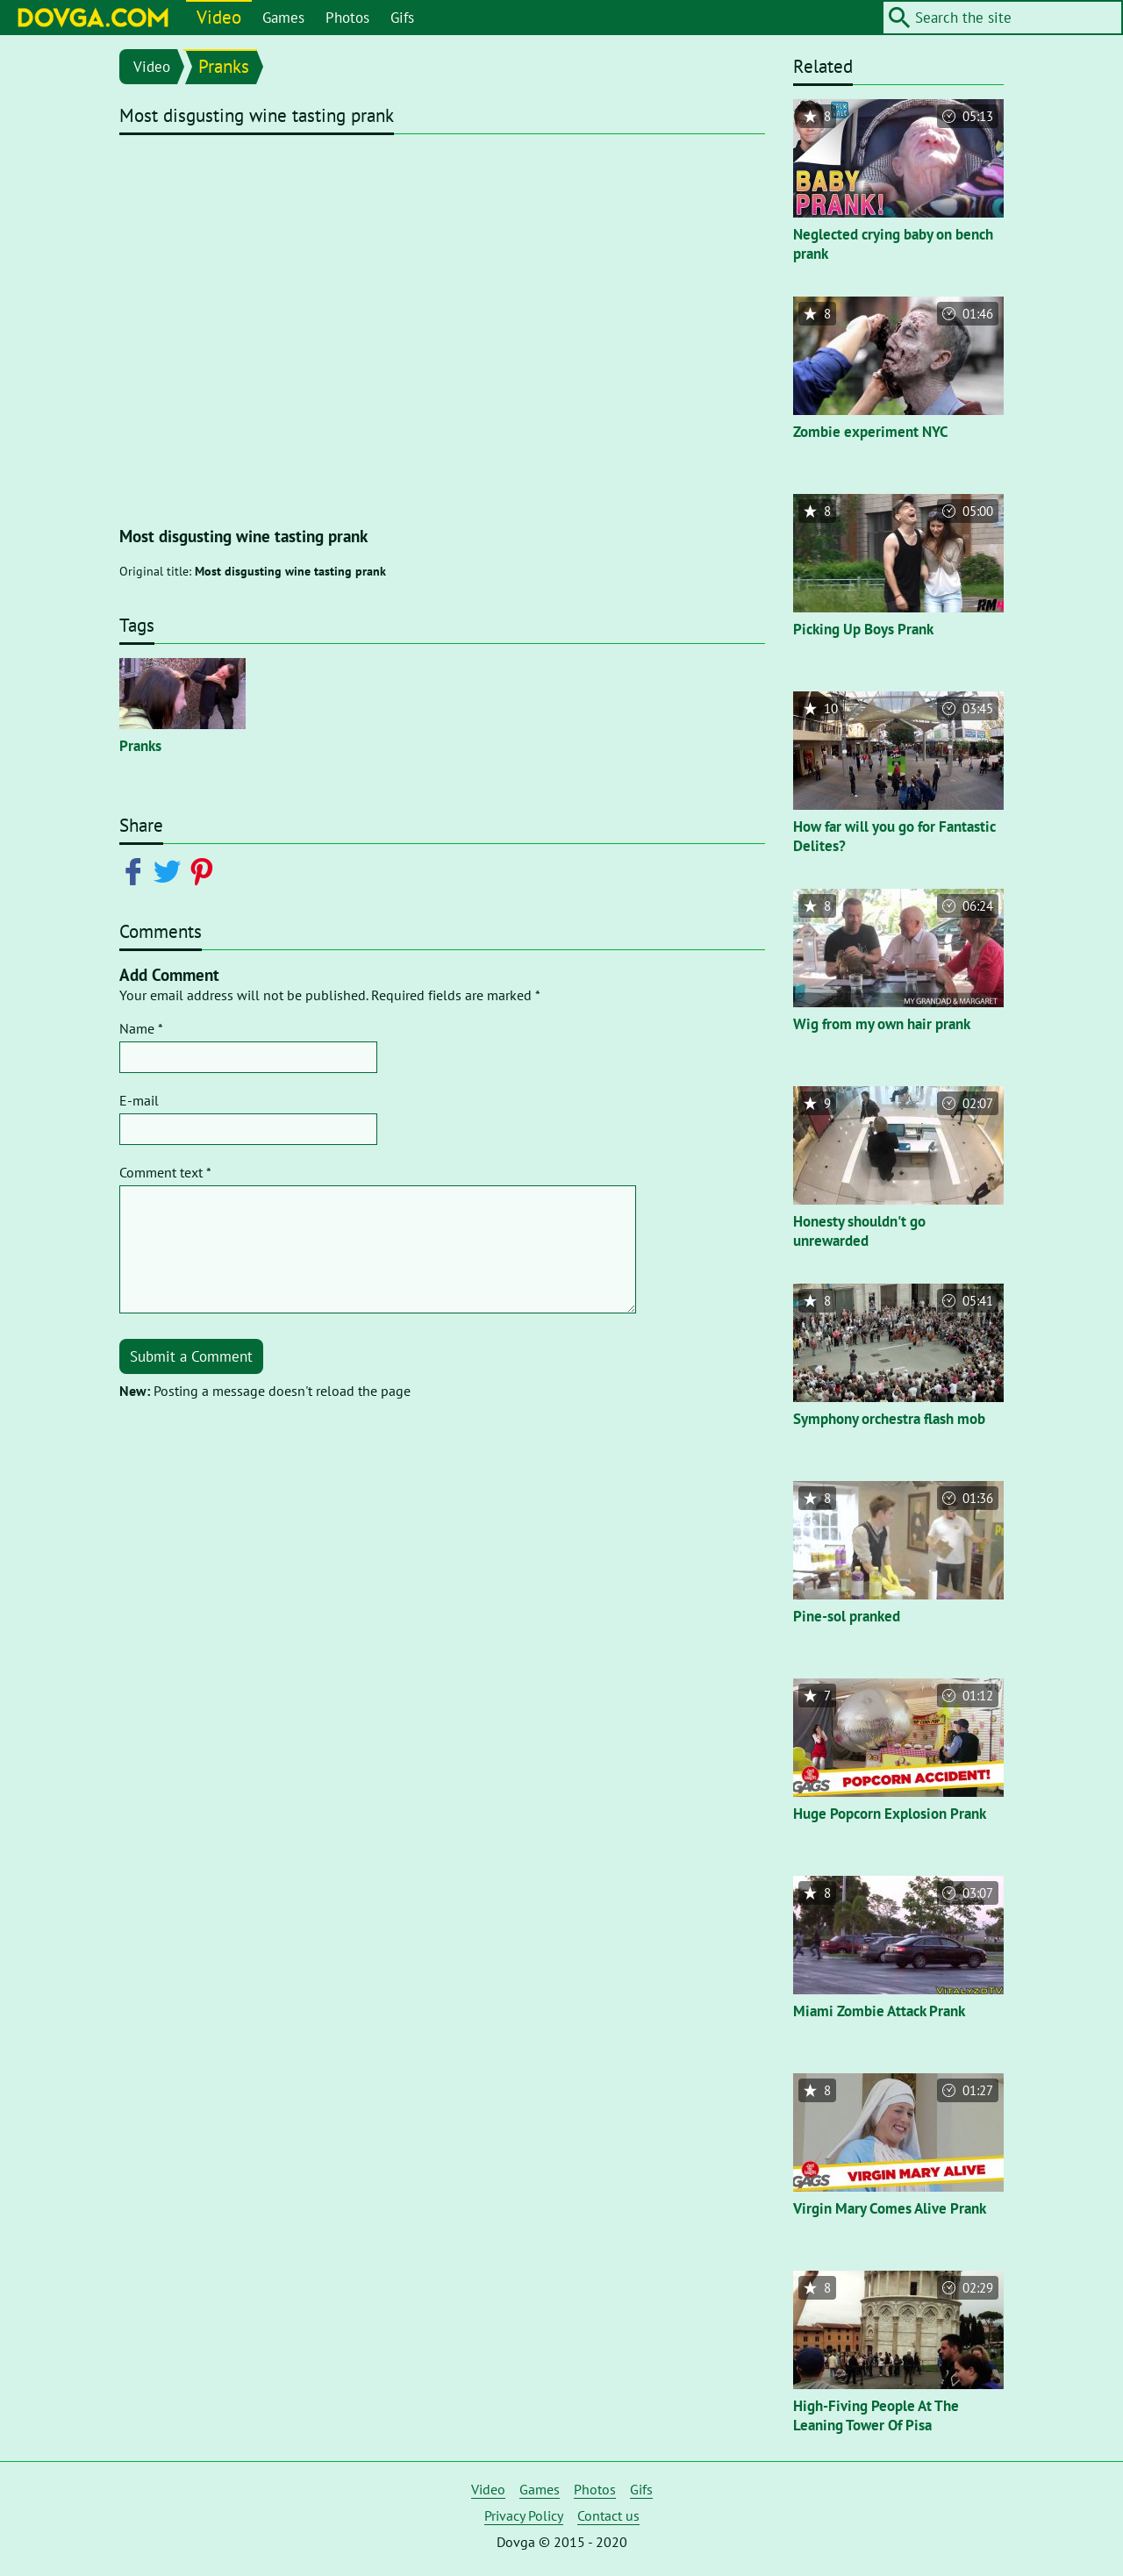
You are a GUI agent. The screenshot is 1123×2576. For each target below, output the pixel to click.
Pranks (223, 66)
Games (283, 17)
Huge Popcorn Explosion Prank (889, 1813)
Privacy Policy (523, 2515)
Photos (347, 17)
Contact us (608, 2515)
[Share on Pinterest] (205, 870)
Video (219, 17)
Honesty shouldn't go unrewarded (859, 1231)
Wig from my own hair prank (881, 1024)
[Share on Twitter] (171, 870)
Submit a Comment (191, 1356)
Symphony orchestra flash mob (889, 1418)
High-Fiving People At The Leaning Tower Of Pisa (876, 2415)
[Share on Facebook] (136, 870)
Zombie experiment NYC (870, 431)
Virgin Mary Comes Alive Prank (889, 2208)
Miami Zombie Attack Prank (879, 2011)
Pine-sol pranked (846, 1616)
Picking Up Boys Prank (863, 629)
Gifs (402, 17)
